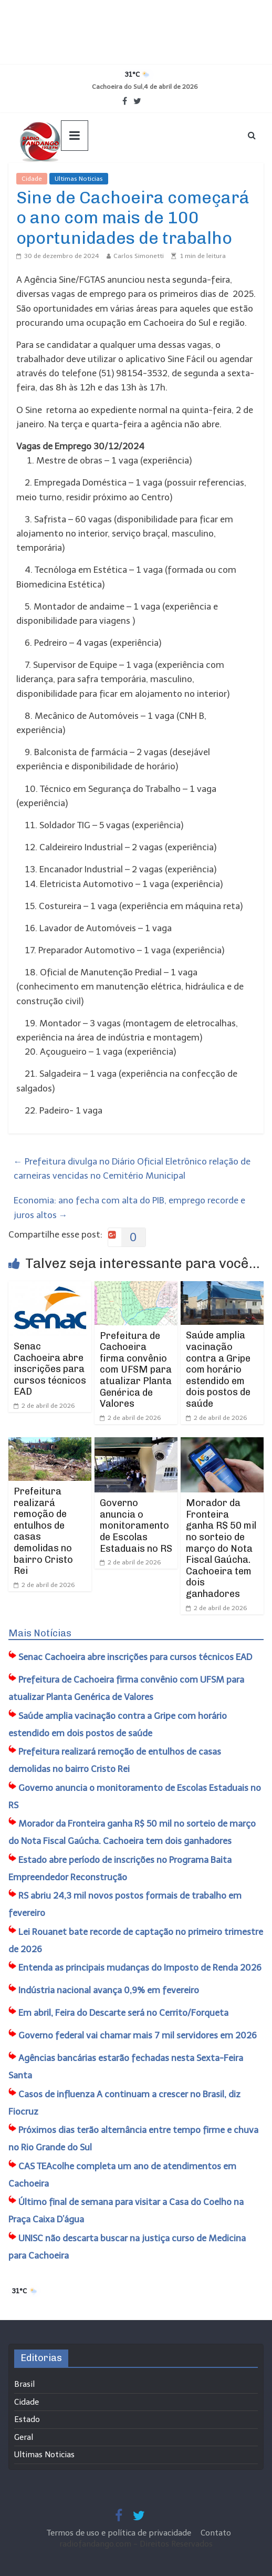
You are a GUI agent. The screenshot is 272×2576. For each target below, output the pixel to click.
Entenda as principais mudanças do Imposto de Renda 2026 (139, 1967)
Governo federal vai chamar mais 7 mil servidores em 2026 (137, 2035)
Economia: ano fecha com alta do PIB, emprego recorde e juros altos (129, 1207)
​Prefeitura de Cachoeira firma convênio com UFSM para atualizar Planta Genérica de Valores (136, 1370)
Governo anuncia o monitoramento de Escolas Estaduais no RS (136, 1525)
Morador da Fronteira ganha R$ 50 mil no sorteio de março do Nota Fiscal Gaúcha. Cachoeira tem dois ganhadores (221, 1548)
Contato (216, 2533)
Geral (23, 2437)
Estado (27, 2419)
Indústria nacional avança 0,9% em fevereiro (108, 1990)
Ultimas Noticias (79, 178)
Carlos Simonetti (138, 256)
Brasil (24, 2384)
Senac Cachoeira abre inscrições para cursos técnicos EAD (50, 1369)
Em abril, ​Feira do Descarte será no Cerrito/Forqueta (123, 2012)
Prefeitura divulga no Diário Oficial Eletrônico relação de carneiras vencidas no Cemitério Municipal (132, 1168)
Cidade (32, 178)
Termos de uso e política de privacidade (120, 2533)
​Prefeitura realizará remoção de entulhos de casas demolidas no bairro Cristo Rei (43, 1531)
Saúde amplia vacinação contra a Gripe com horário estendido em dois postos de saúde (218, 1369)
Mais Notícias (39, 1633)
